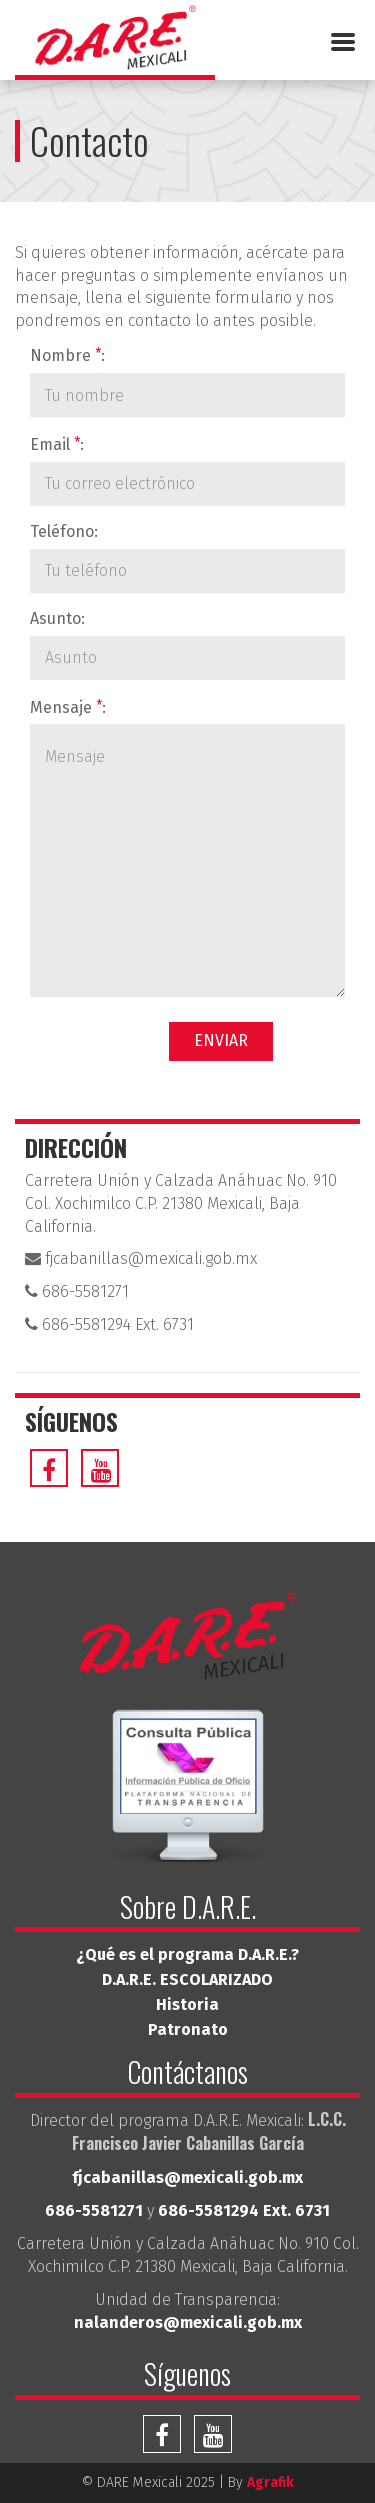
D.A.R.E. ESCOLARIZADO (187, 1979)
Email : (57, 443)
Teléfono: (64, 531)
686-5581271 (77, 1291)
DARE (115, 42)
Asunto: (57, 618)
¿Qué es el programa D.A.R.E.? (187, 1954)
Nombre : (67, 354)
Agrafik (270, 2482)
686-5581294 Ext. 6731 (109, 1324)
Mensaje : (68, 706)
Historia (187, 2004)
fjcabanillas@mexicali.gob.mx (141, 1258)
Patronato (188, 2029)
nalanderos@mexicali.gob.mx (188, 2322)
